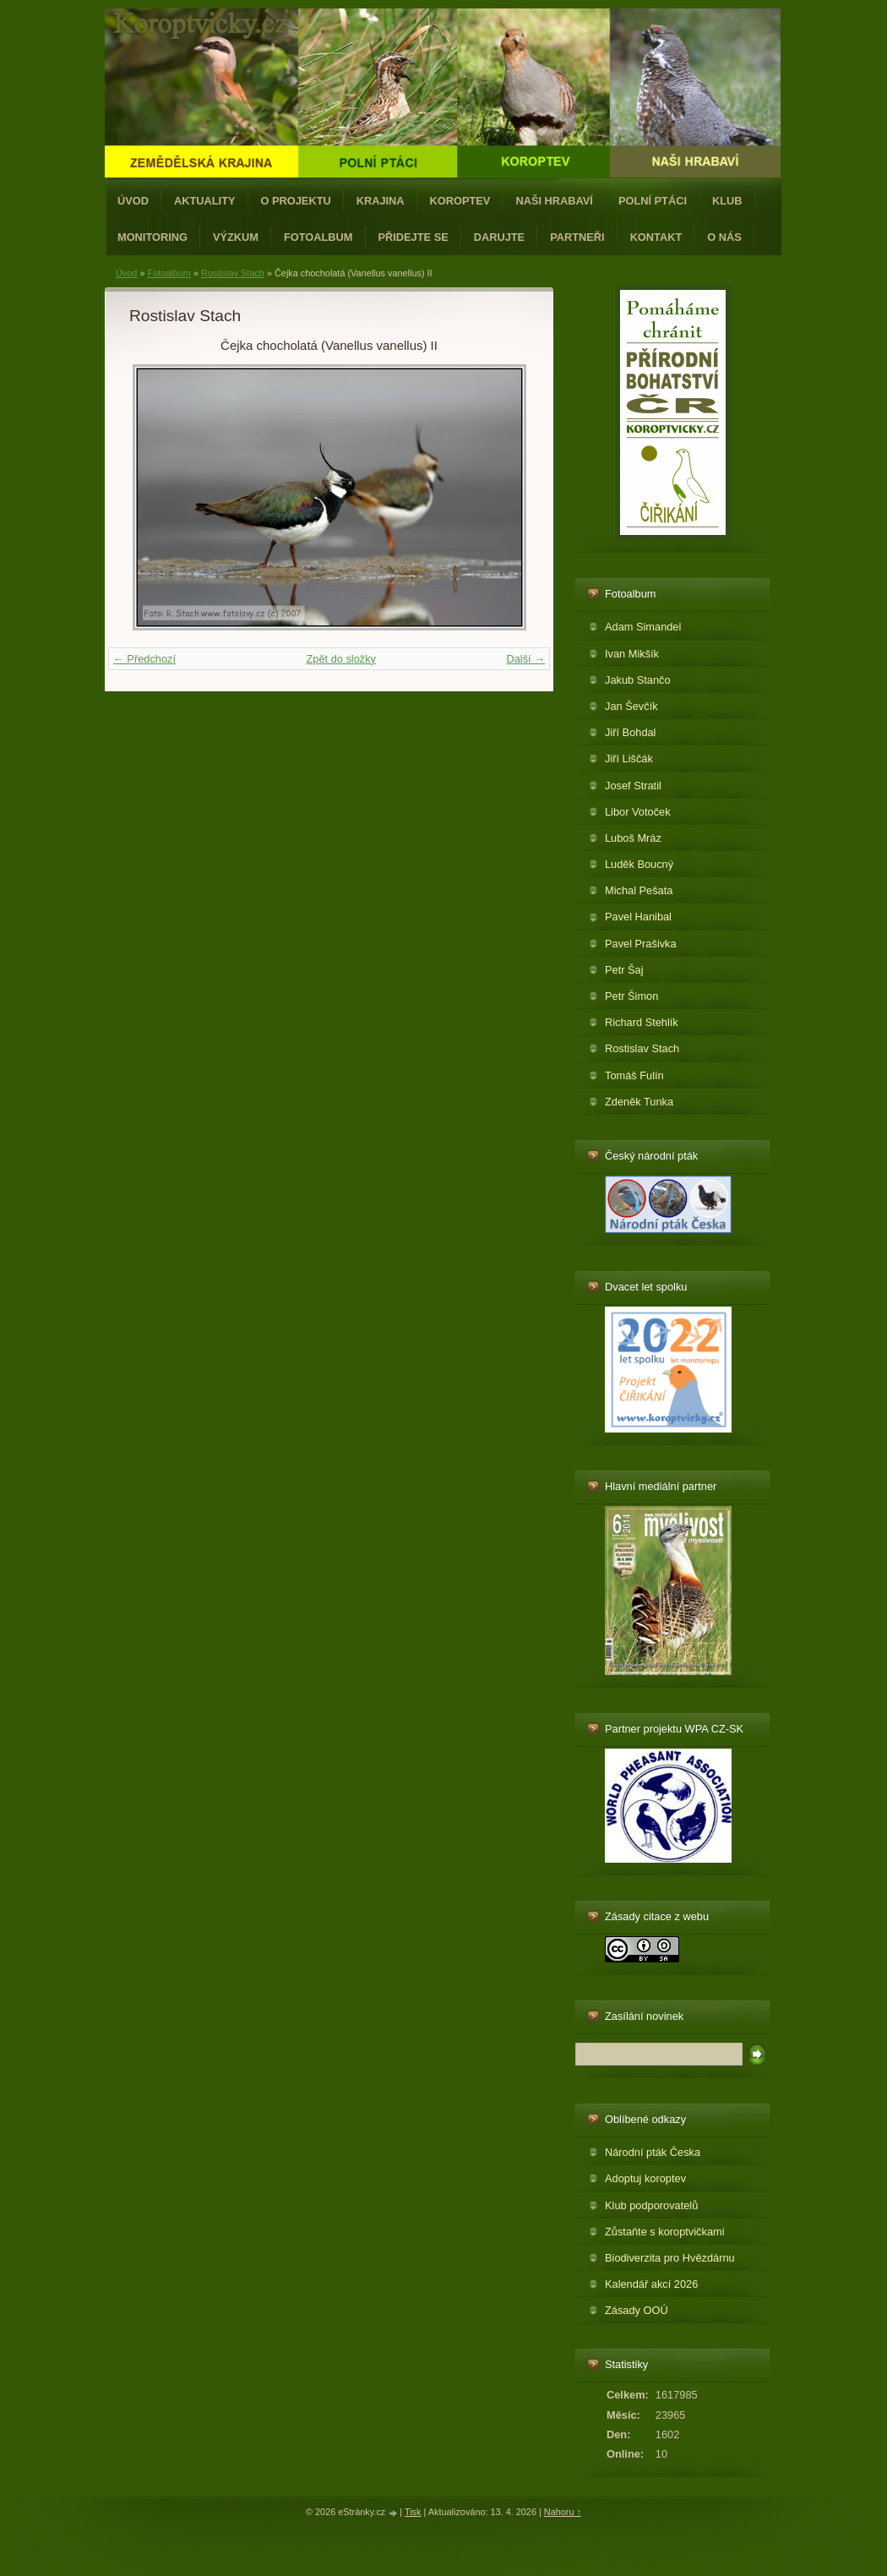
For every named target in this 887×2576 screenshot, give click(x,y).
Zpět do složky (341, 658)
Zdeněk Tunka (639, 1101)
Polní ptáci (652, 200)
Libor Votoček (638, 811)
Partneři (577, 237)
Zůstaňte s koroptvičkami (665, 2231)
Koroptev (460, 200)
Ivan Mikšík (632, 653)
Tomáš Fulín (634, 1075)
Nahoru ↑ (562, 2512)
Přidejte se (413, 237)
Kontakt (656, 237)
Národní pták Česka (652, 2152)
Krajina (380, 200)
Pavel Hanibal (638, 916)
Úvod (133, 200)
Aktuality (205, 200)
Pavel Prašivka (641, 943)
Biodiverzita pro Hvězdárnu (670, 2257)
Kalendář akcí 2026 (651, 2284)
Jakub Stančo (638, 680)
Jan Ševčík (631, 706)
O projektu (296, 200)
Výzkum (235, 237)
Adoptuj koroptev (645, 2178)
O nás (724, 237)
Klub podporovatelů (651, 2205)
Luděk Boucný (639, 864)
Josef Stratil (633, 785)
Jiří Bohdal (630, 732)
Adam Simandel (643, 626)
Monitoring (152, 237)
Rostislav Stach (232, 273)
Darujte (499, 237)
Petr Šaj (624, 969)
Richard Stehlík (641, 1022)
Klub (727, 200)
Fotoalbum (318, 237)
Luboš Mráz (633, 838)
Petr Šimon (631, 996)
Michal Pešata (638, 890)
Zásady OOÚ (636, 2310)
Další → (525, 658)
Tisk (413, 2512)
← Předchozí (144, 658)
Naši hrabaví (553, 200)
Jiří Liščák (629, 758)
